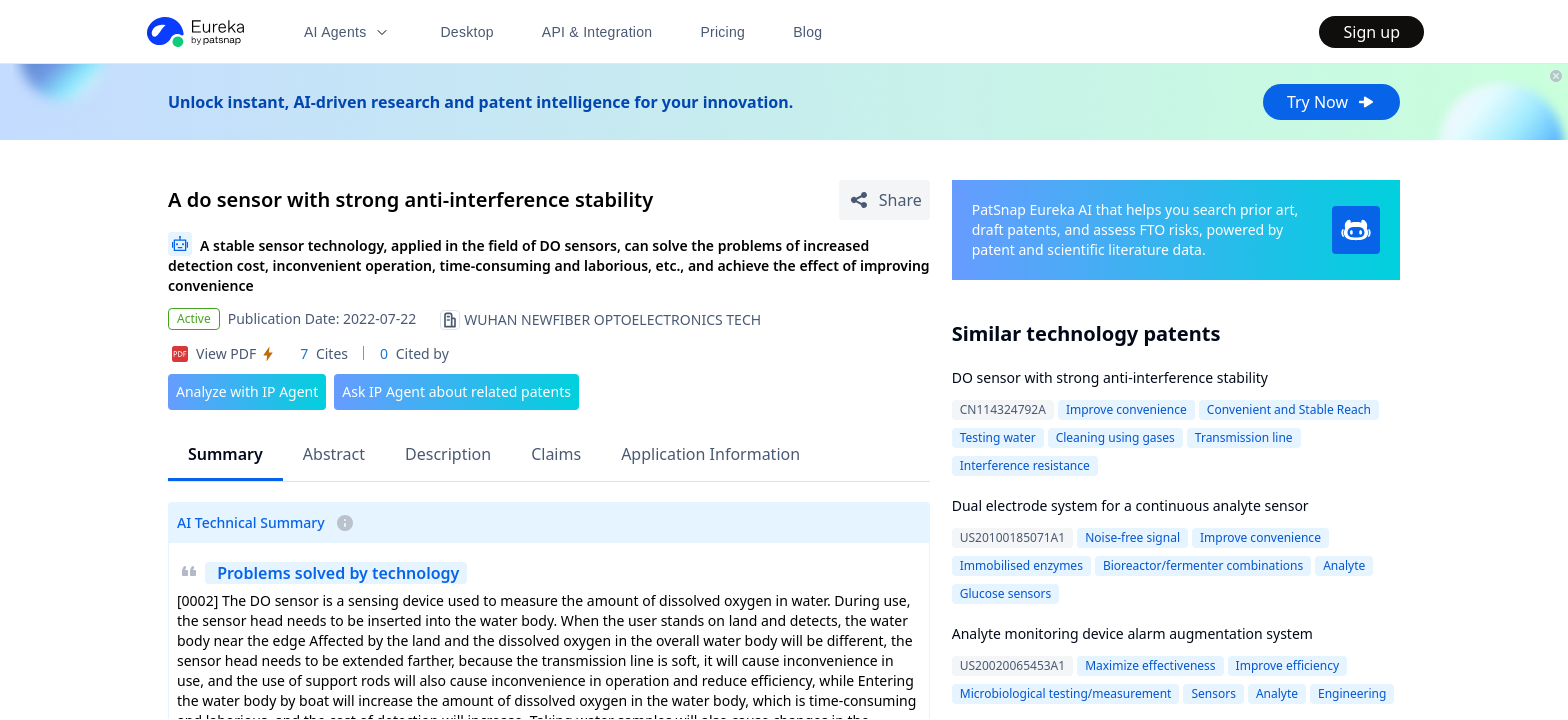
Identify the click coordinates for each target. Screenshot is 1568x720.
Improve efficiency (1287, 665)
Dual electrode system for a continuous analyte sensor (1130, 505)
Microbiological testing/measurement (1066, 693)
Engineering (1352, 693)
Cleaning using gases (1115, 437)
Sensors (1213, 693)
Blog (807, 32)
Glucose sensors (1006, 593)
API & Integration (597, 32)
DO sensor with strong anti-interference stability (1110, 377)
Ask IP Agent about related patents (456, 391)
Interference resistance (1025, 465)
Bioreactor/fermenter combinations (1203, 565)
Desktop (466, 32)
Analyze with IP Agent (247, 391)
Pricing (722, 32)
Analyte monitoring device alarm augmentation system (1132, 633)
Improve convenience (1126, 409)
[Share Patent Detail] (884, 200)
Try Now (1331, 102)
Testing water (998, 437)
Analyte (1344, 565)
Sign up (1371, 32)
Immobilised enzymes (1021, 565)
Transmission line (1244, 437)
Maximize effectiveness (1150, 665)
